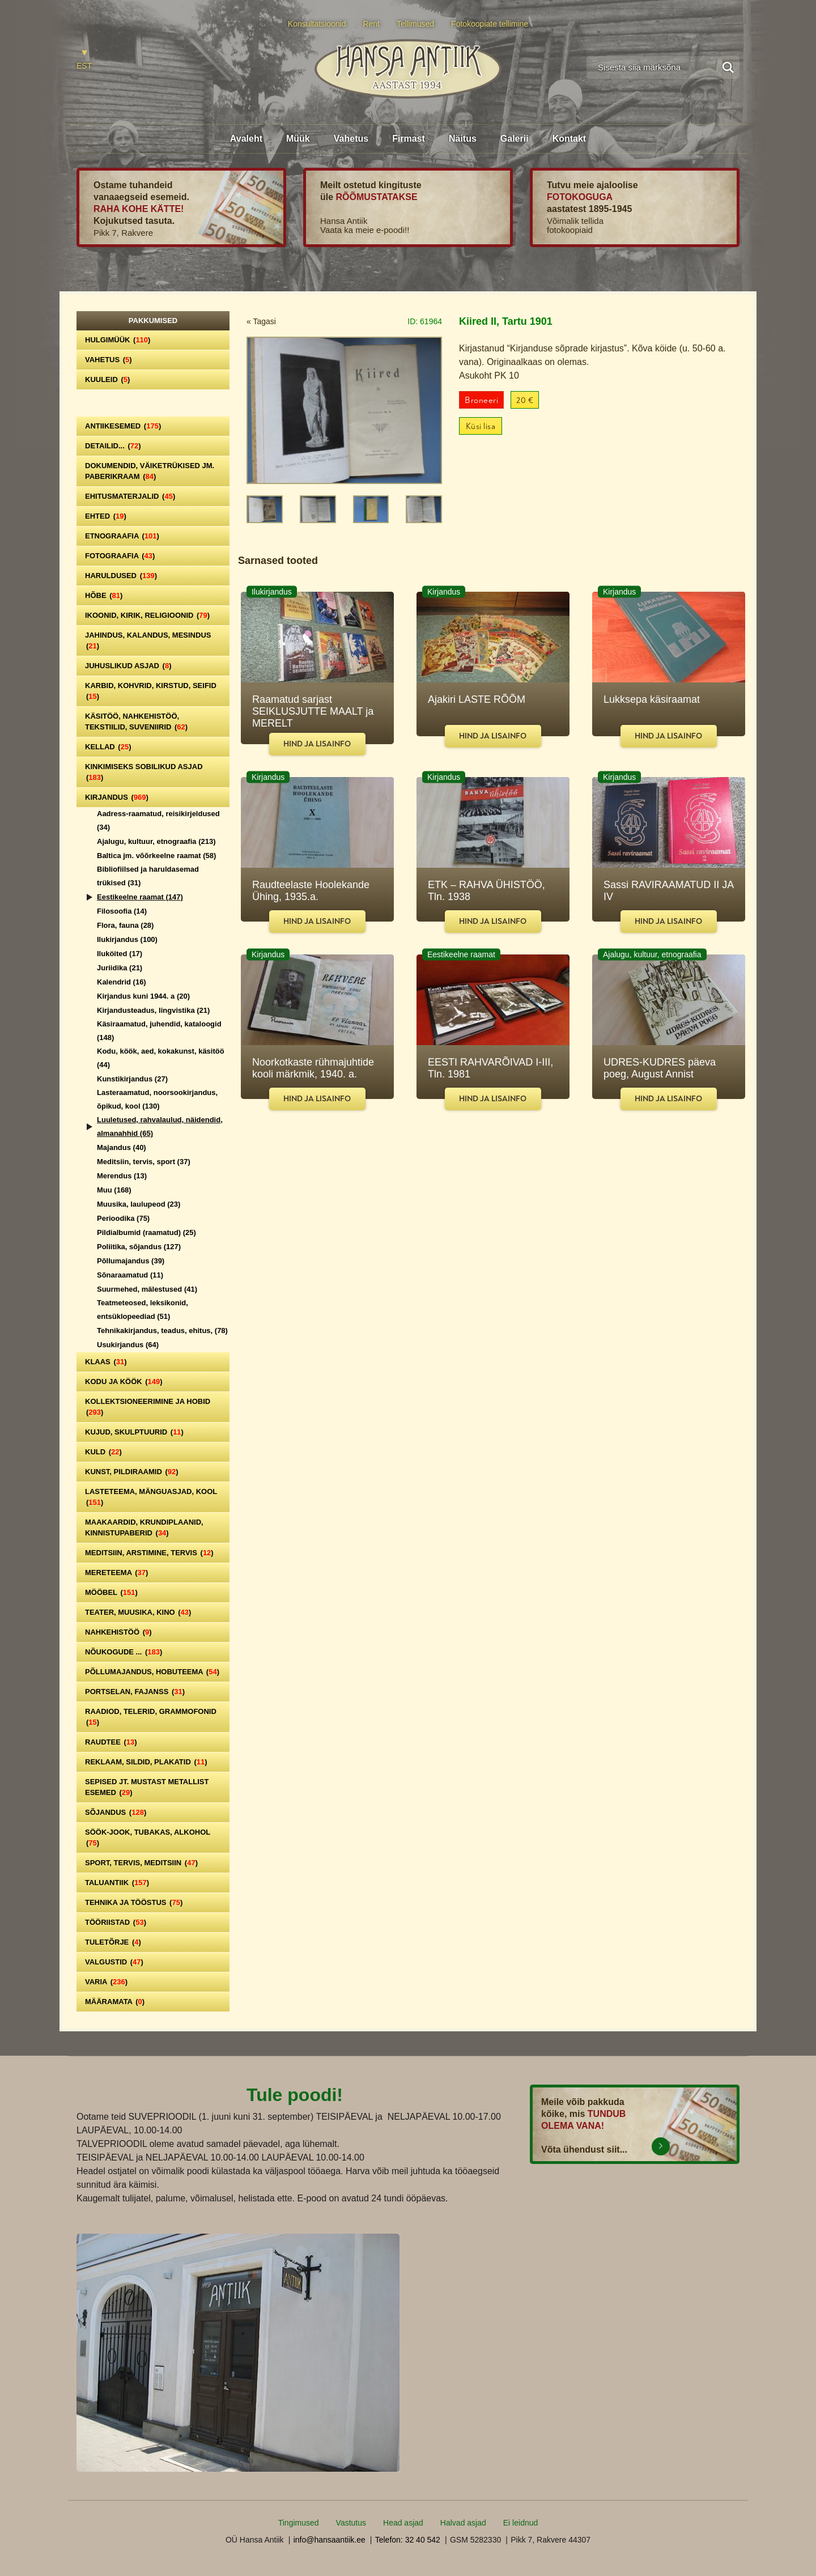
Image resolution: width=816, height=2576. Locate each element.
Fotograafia (120, 555)
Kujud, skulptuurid (134, 1432)
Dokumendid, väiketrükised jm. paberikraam (149, 471)
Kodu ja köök (124, 1381)
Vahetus (351, 138)
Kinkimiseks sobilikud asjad (144, 772)
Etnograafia (122, 536)
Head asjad (403, 2522)
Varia (106, 1981)
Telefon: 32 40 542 (407, 2539)
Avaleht (246, 138)
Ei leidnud (520, 2522)
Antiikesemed (123, 426)
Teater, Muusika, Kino (138, 1612)
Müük (298, 138)
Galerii (514, 138)
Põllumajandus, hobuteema (152, 1671)
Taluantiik (117, 1882)
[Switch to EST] (84, 60)
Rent (371, 23)
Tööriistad (115, 1922)
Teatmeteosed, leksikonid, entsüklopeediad (142, 1309)
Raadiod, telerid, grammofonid (150, 1716)
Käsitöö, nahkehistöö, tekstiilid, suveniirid (136, 721)
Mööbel (111, 1592)
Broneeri (481, 400)
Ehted (105, 516)
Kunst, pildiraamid (131, 1471)
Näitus (463, 138)
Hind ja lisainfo (317, 744)
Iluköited (119, 953)
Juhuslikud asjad (128, 665)
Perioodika (123, 1218)
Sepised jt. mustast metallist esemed (147, 1787)
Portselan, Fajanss (135, 1691)
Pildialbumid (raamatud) (146, 1232)
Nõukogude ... (123, 1652)
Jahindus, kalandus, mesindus (148, 640)
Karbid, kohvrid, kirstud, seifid (150, 691)
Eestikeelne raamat (140, 897)
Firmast (408, 138)
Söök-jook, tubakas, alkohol (147, 1837)
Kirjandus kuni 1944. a (143, 996)
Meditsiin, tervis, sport (143, 1161)
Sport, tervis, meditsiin (141, 1862)
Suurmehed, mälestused (147, 1289)
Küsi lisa (481, 426)
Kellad (108, 746)
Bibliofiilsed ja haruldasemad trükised (148, 876)
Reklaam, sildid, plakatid (146, 1762)
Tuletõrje (113, 1942)
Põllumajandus (130, 1261)
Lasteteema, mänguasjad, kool (151, 1496)
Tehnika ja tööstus (133, 1902)
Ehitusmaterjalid (130, 496)
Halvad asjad (463, 2522)
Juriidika (119, 968)
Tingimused (298, 2522)
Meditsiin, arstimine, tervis (149, 1552)
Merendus (122, 1176)
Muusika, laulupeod (138, 1204)
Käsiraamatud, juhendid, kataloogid (159, 1031)
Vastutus (351, 2522)
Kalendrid (121, 982)
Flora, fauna (125, 925)
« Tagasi (261, 321)
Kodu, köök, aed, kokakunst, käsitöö (160, 1058)
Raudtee (111, 1742)
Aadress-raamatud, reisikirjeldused (158, 820)
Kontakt (569, 138)
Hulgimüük (117, 340)
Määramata (114, 2001)
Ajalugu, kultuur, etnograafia (156, 841)
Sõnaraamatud (130, 1275)
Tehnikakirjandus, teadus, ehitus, (162, 1330)
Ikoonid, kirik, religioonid (147, 615)
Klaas (106, 1361)
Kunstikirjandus (132, 1079)
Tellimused (415, 23)
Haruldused (121, 575)
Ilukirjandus (127, 939)
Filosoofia (122, 911)
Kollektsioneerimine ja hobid (147, 1406)
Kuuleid (107, 379)
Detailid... (113, 446)
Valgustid (114, 1962)
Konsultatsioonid (317, 23)
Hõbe (103, 595)
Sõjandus (115, 1812)
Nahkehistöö (118, 1632)
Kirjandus (116, 797)
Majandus (121, 1147)
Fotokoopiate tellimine (489, 23)
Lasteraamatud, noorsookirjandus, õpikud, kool (157, 1099)
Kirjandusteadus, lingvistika (153, 1010)
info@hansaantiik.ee (330, 2539)
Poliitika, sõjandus (139, 1246)
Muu (114, 1190)
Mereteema (116, 1572)
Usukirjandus (128, 1344)
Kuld (103, 1452)
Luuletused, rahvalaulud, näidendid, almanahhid (160, 1126)
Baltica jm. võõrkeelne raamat (156, 855)
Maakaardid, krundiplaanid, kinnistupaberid (144, 1527)
